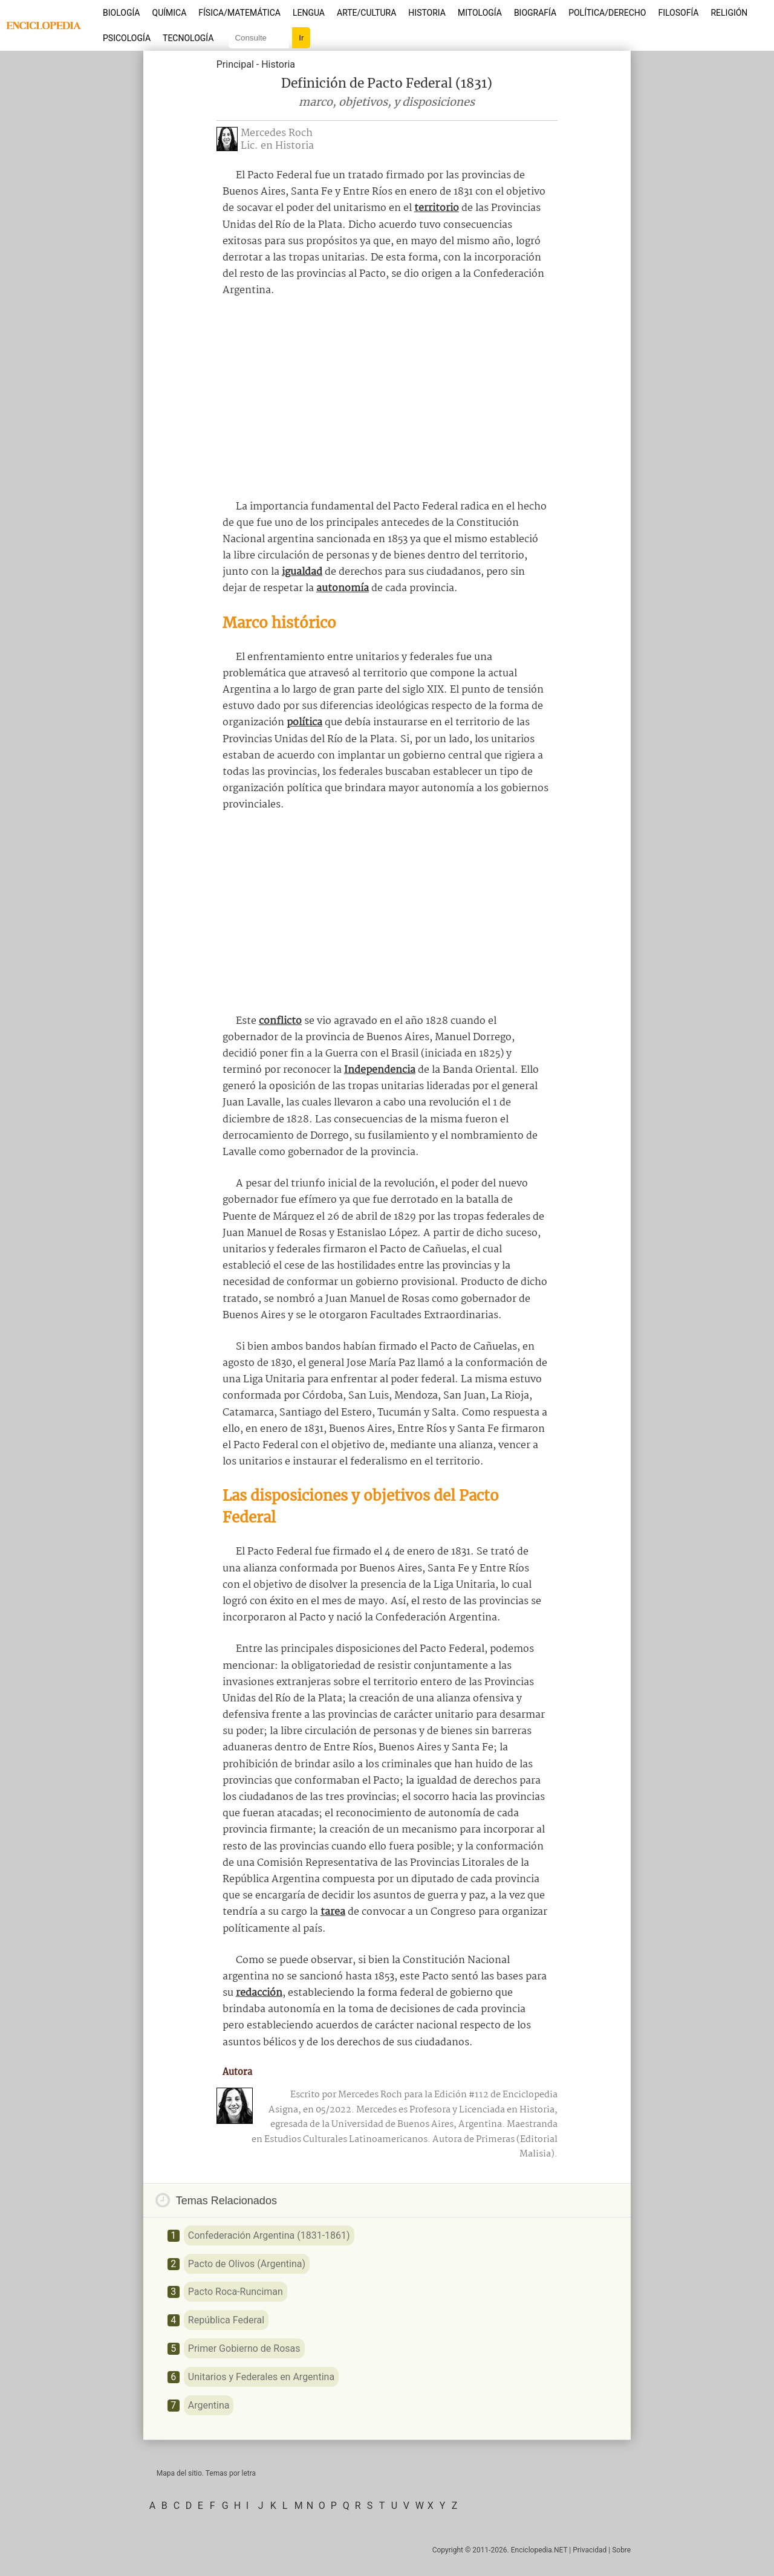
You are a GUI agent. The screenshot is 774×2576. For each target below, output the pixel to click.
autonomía (342, 588)
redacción (259, 1993)
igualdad (302, 572)
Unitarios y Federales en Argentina (261, 2377)
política (304, 722)
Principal (235, 64)
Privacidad (590, 2550)
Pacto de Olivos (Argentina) (246, 2264)
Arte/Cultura (366, 13)
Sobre (621, 2550)
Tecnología (188, 38)
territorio (436, 208)
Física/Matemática (239, 13)
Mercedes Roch (277, 133)
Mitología (480, 13)
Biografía (535, 13)
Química (169, 13)
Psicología (127, 38)
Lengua (309, 13)
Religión (729, 13)
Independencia (379, 1070)
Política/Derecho (607, 13)
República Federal (226, 2320)
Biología (121, 13)
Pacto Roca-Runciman (235, 2291)
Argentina (209, 2405)
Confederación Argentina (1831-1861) (269, 2235)
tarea (332, 1912)
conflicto (280, 1021)
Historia (427, 13)
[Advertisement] (387, 399)
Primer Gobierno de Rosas (244, 2348)
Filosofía (678, 13)
